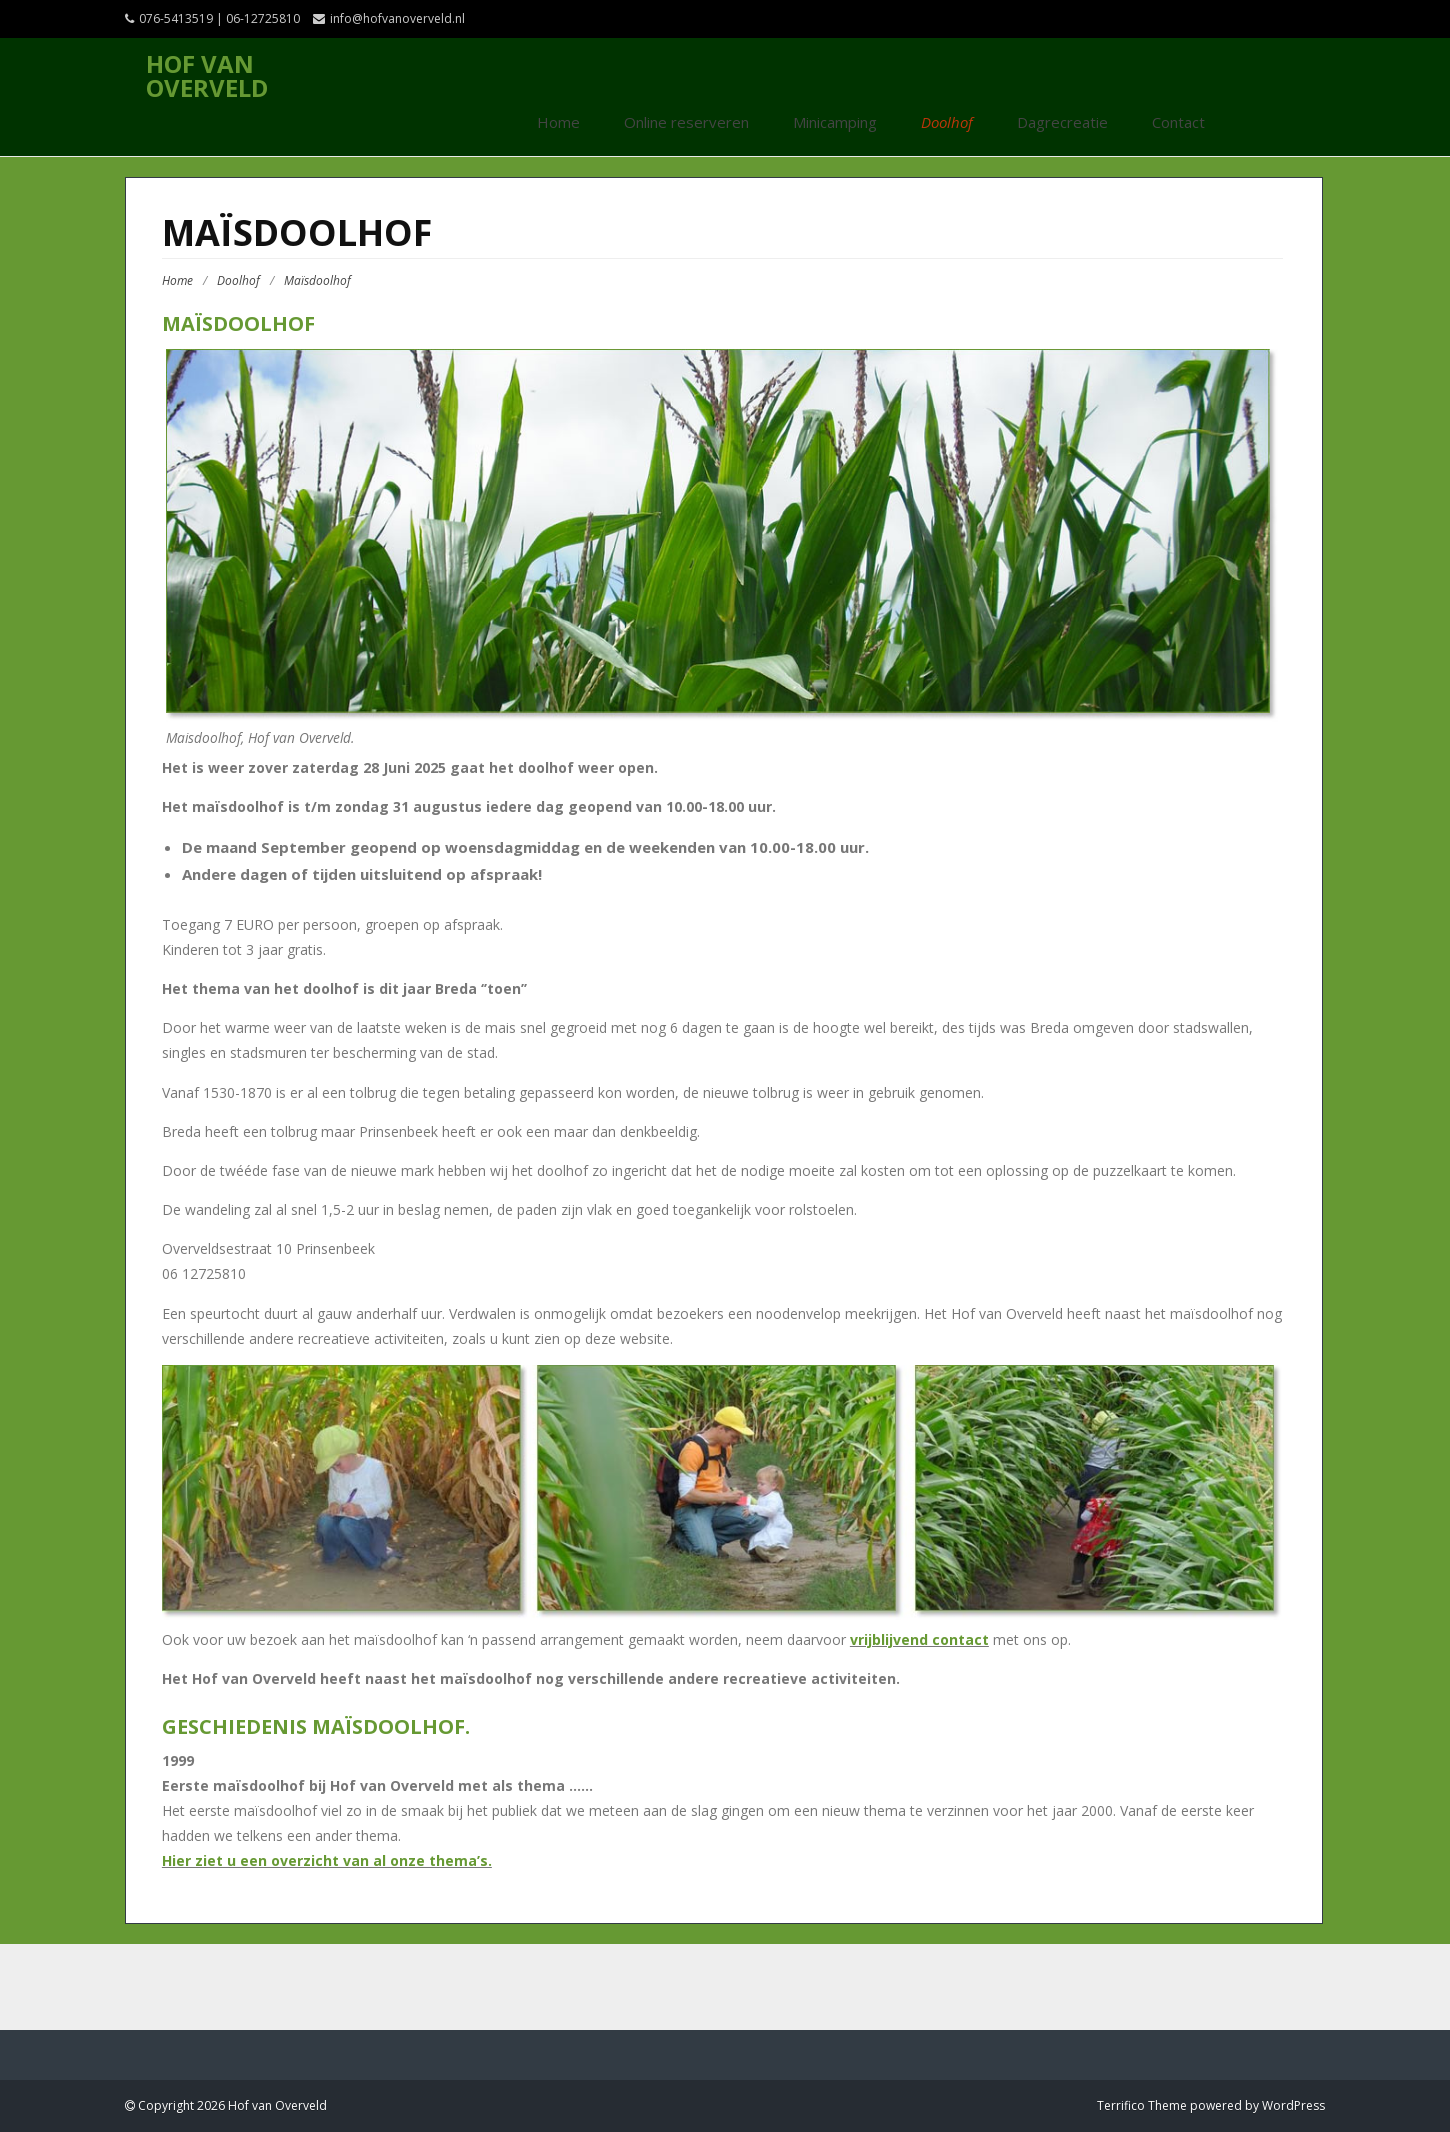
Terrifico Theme (1142, 2105)
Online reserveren (686, 122)
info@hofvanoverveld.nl (397, 18)
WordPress (1293, 2105)
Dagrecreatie (1062, 122)
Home (558, 122)
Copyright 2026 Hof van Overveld (231, 2105)
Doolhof (947, 122)
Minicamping (835, 122)
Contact (1178, 122)
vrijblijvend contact (919, 1639)
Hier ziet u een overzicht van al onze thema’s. (327, 1860)
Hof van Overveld (207, 75)
